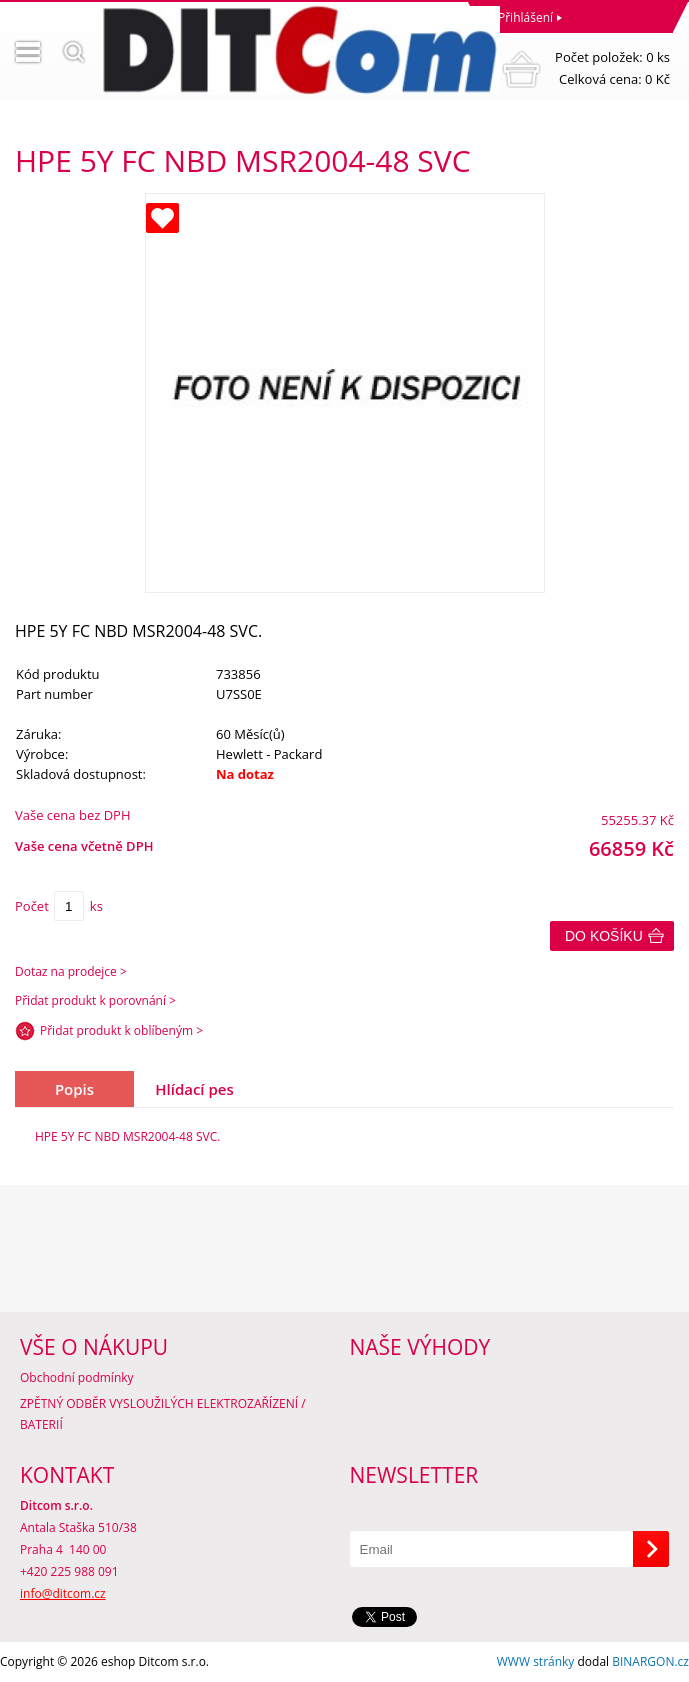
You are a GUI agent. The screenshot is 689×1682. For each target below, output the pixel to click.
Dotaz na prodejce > (71, 971)
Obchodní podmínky (77, 1377)
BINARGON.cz (650, 1661)
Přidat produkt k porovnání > (95, 1000)
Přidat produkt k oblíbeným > (121, 1030)
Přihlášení (525, 17)
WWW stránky (536, 1661)
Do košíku (604, 936)
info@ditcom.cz (63, 1593)
